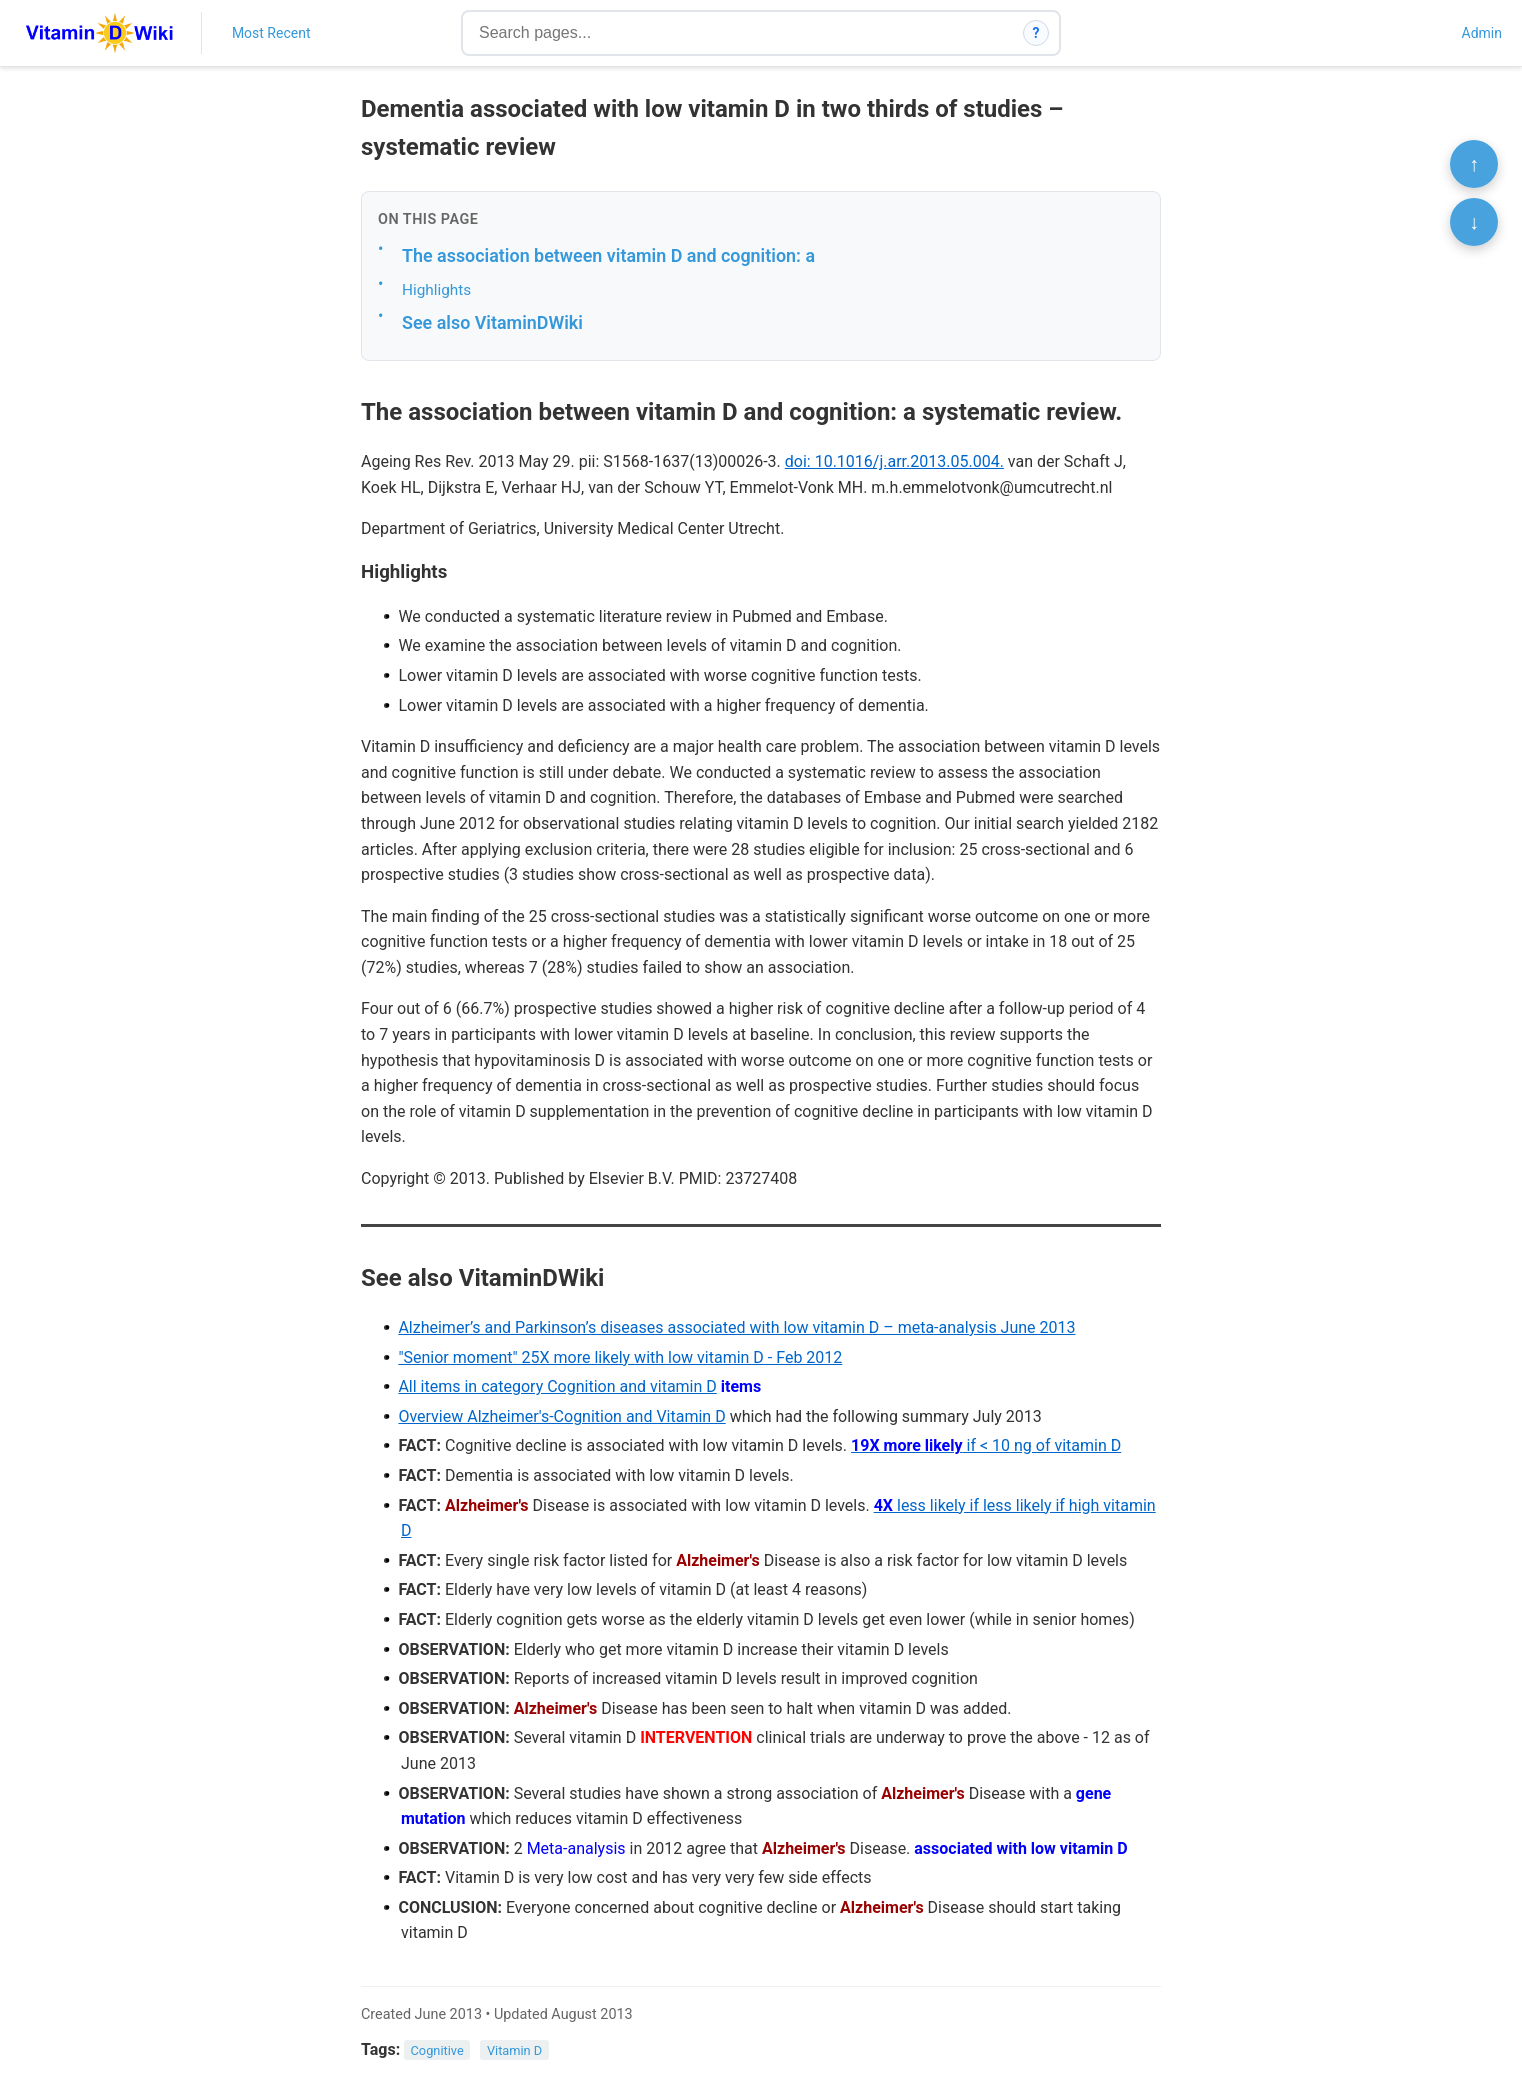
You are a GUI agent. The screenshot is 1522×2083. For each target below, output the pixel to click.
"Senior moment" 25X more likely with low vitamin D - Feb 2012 (620, 1357)
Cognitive (437, 2050)
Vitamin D (514, 2050)
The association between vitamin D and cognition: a (608, 255)
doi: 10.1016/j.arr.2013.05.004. (894, 461)
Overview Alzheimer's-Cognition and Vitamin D (561, 1416)
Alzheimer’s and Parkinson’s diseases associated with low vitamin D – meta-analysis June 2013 (736, 1327)
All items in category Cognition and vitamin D (557, 1386)
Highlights (436, 290)
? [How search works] (1036, 33)
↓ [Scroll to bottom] (1474, 222)
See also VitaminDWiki (492, 322)
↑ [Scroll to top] (1474, 164)
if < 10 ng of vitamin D (986, 1445)
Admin (1482, 33)
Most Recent (271, 33)
